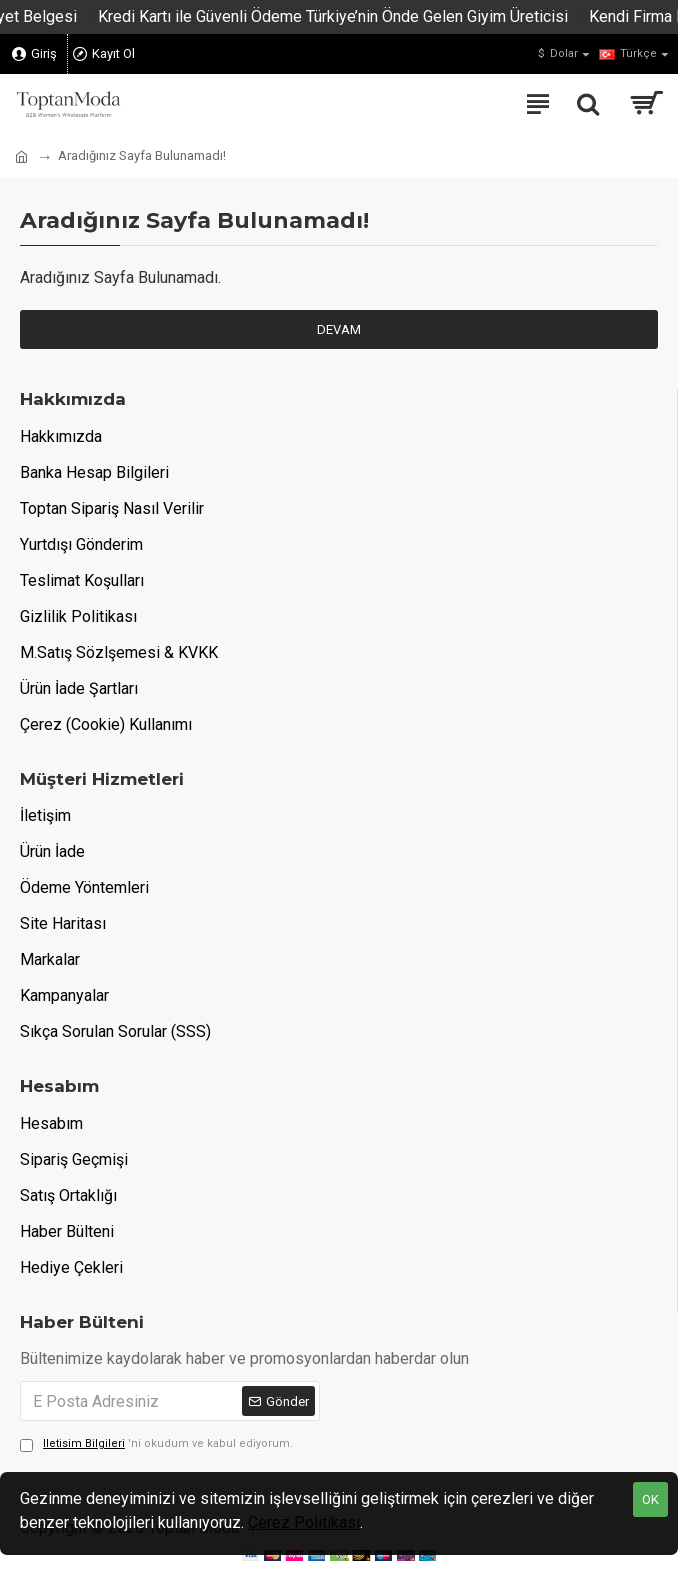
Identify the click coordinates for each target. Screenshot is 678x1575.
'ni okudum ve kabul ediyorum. (156, 1444)
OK (650, 1499)
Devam (339, 329)
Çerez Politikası (304, 1522)
